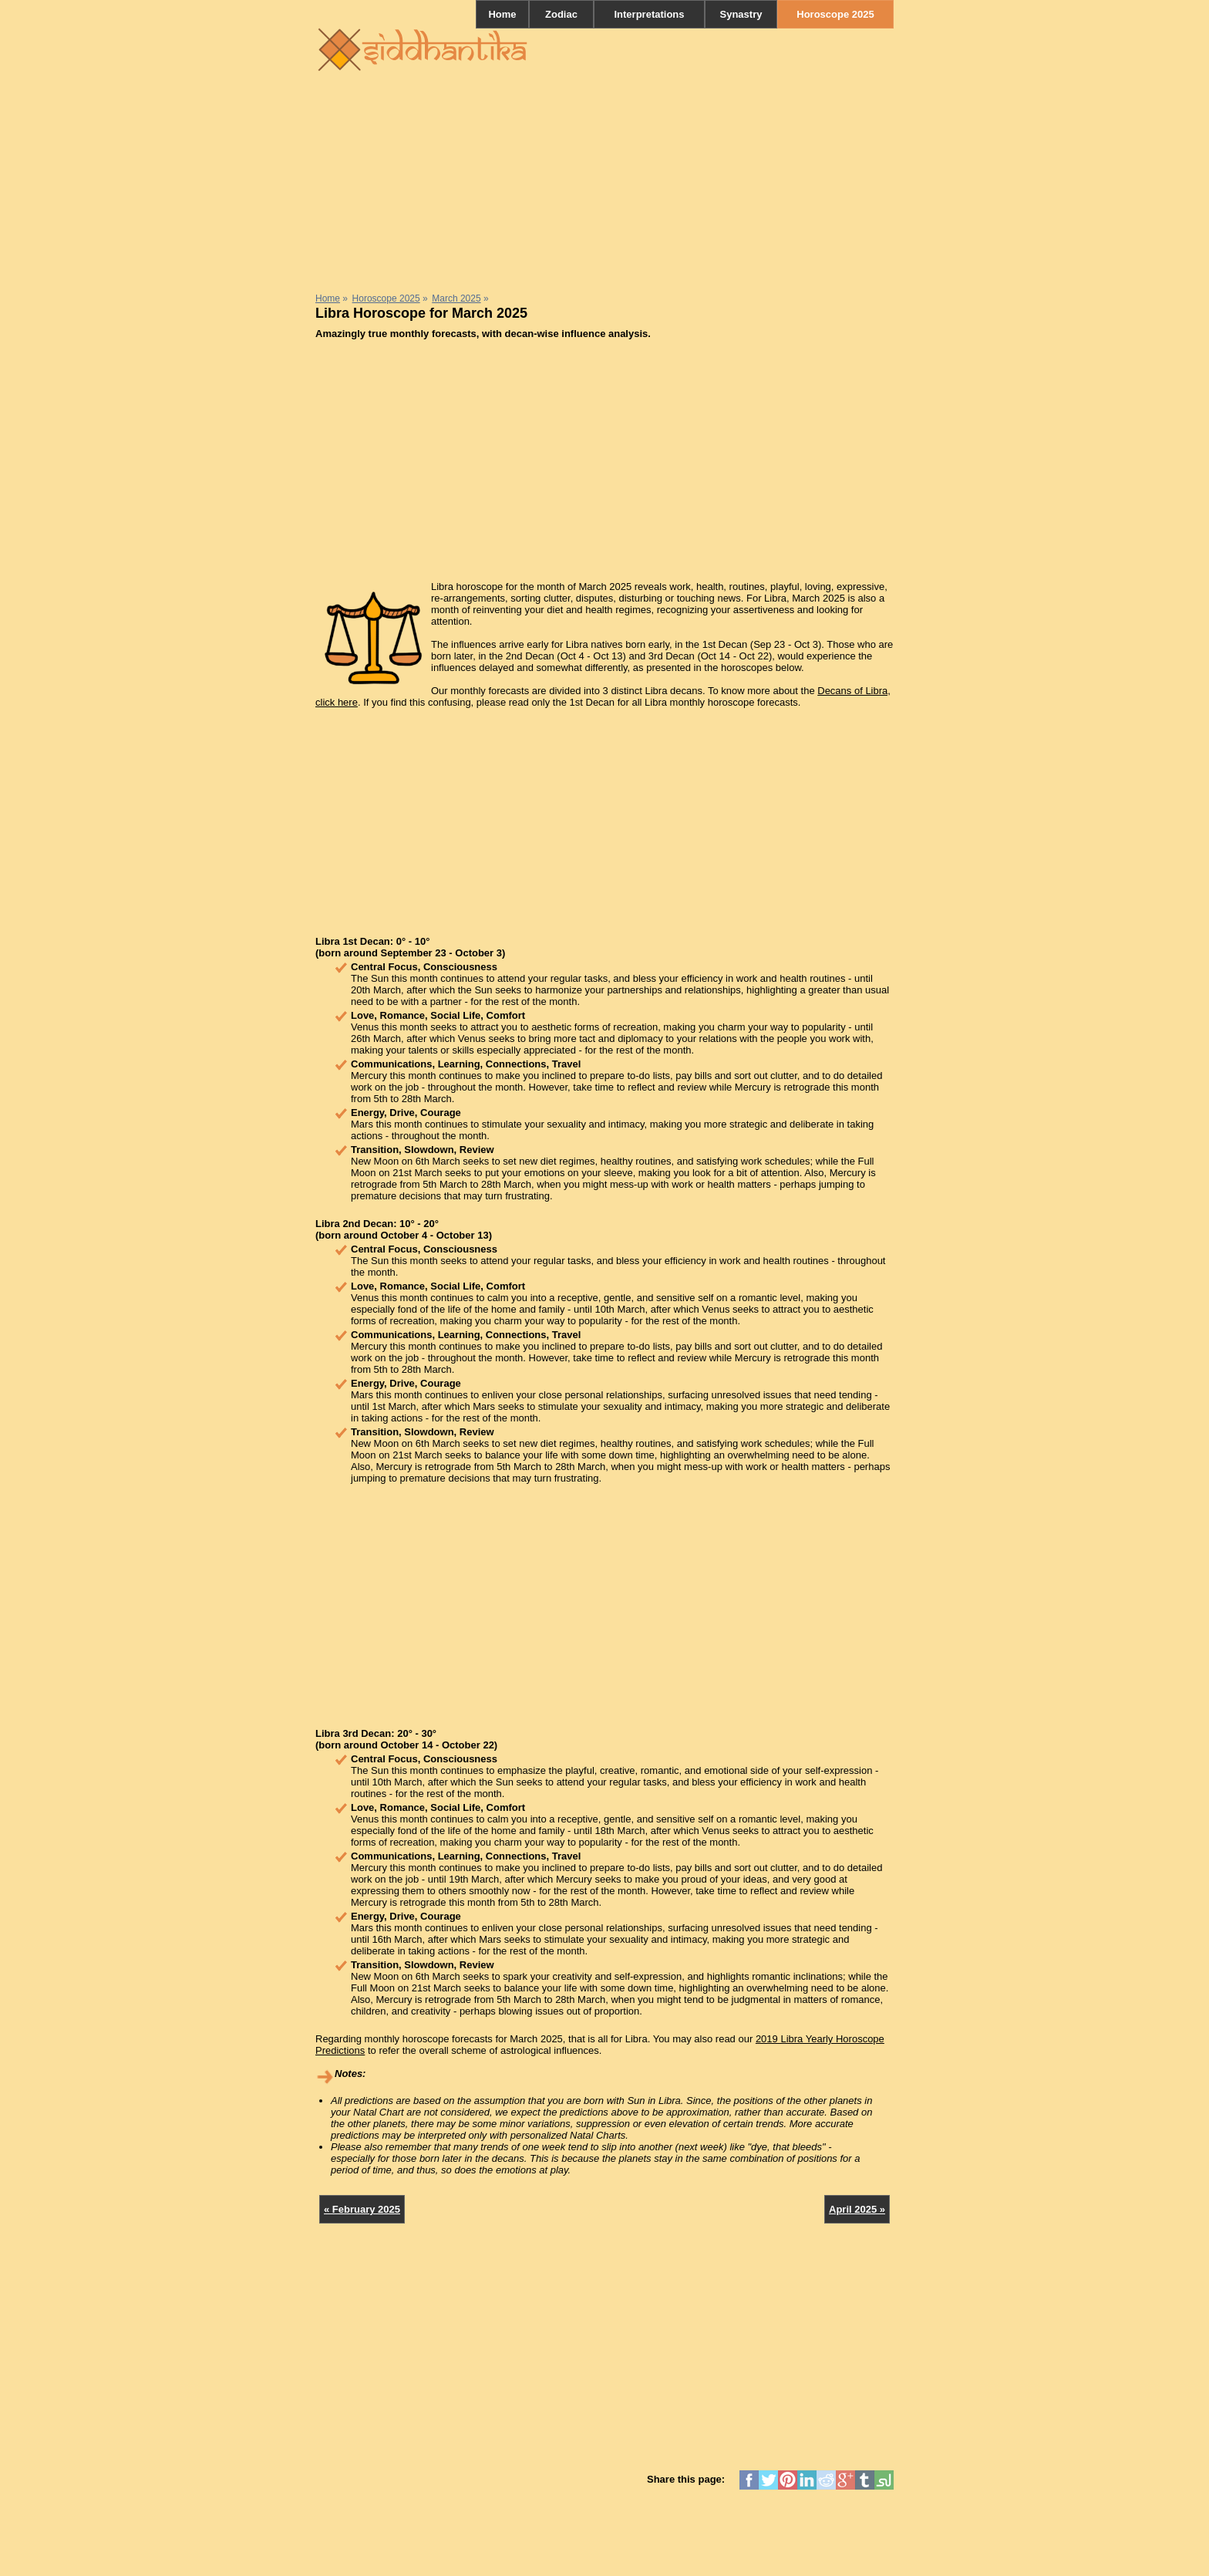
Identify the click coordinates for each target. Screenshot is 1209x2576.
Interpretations (649, 14)
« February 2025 (362, 2209)
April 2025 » (857, 2209)
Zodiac (561, 14)
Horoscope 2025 (835, 14)
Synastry (741, 14)
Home (502, 14)
